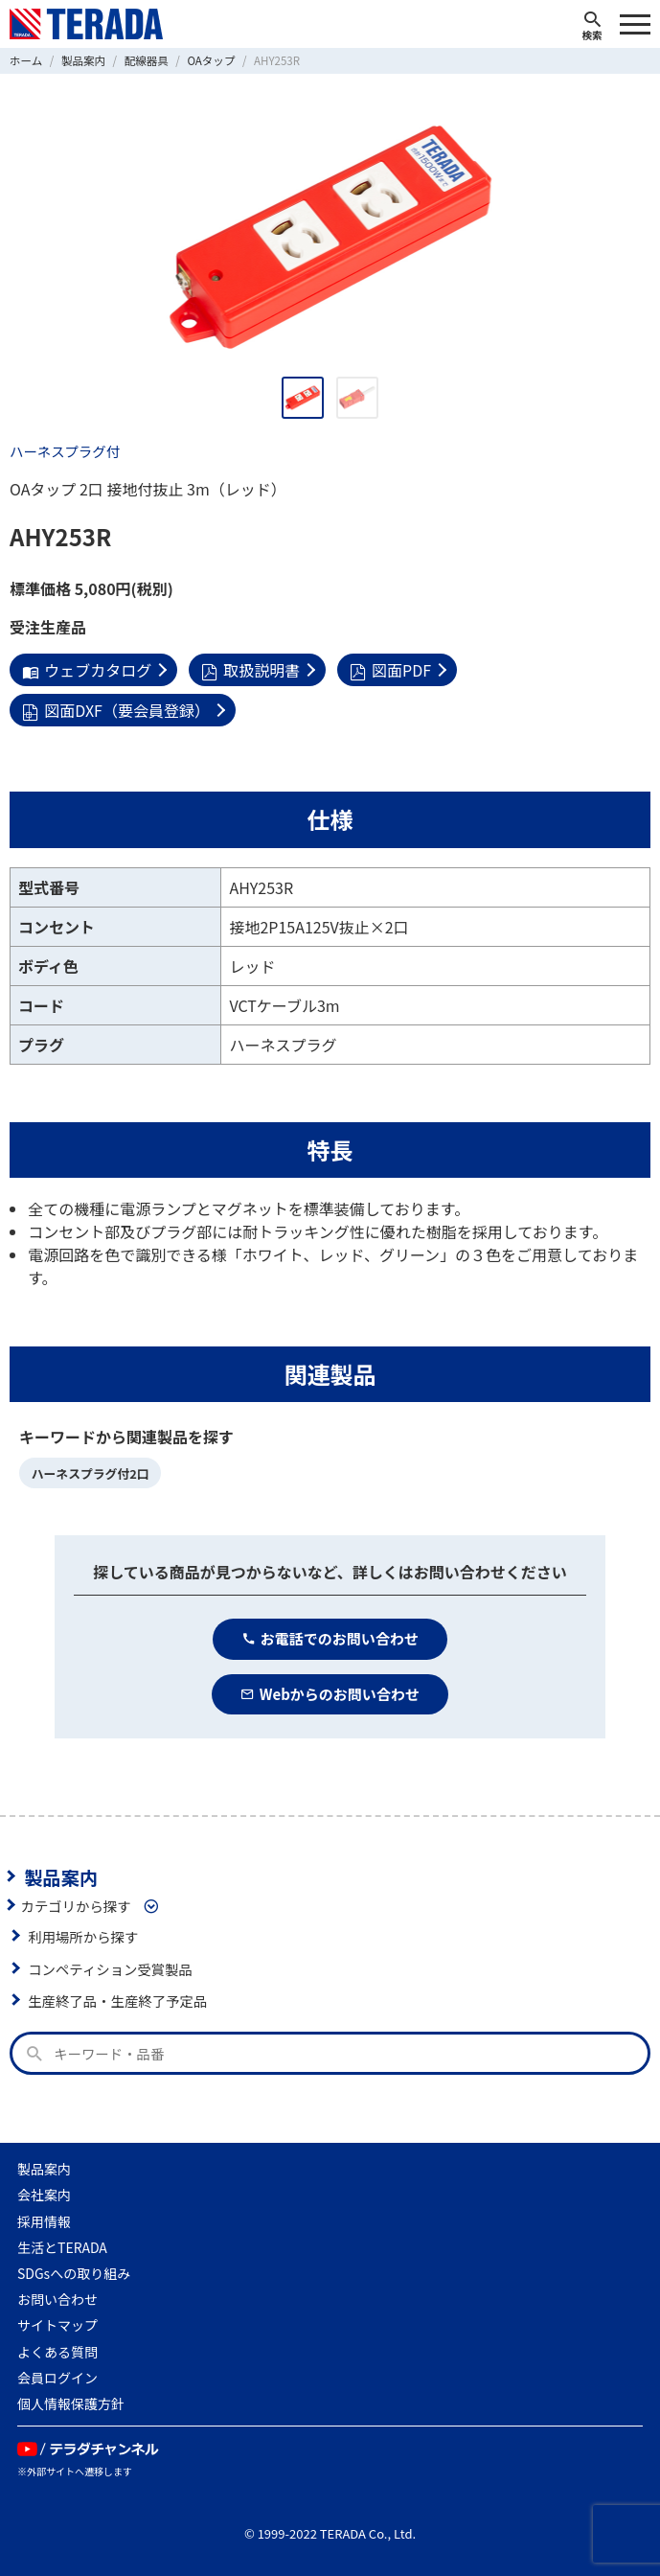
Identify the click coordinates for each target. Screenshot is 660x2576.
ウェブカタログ (86, 669)
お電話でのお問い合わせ (330, 1638)
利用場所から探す (83, 1936)
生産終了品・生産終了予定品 (117, 2000)
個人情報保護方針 (71, 2403)
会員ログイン (57, 2377)
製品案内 (61, 1876)
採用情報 (44, 2221)
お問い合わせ (57, 2299)
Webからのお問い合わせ (330, 1694)
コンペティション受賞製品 (110, 1969)
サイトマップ (57, 2324)
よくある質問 (57, 2351)
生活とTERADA (62, 2247)
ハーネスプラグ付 (65, 451)
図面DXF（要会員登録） (116, 710)
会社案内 (44, 2194)
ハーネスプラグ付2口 (90, 1473)
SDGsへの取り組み (73, 2273)
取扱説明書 (250, 669)
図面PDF (390, 669)
